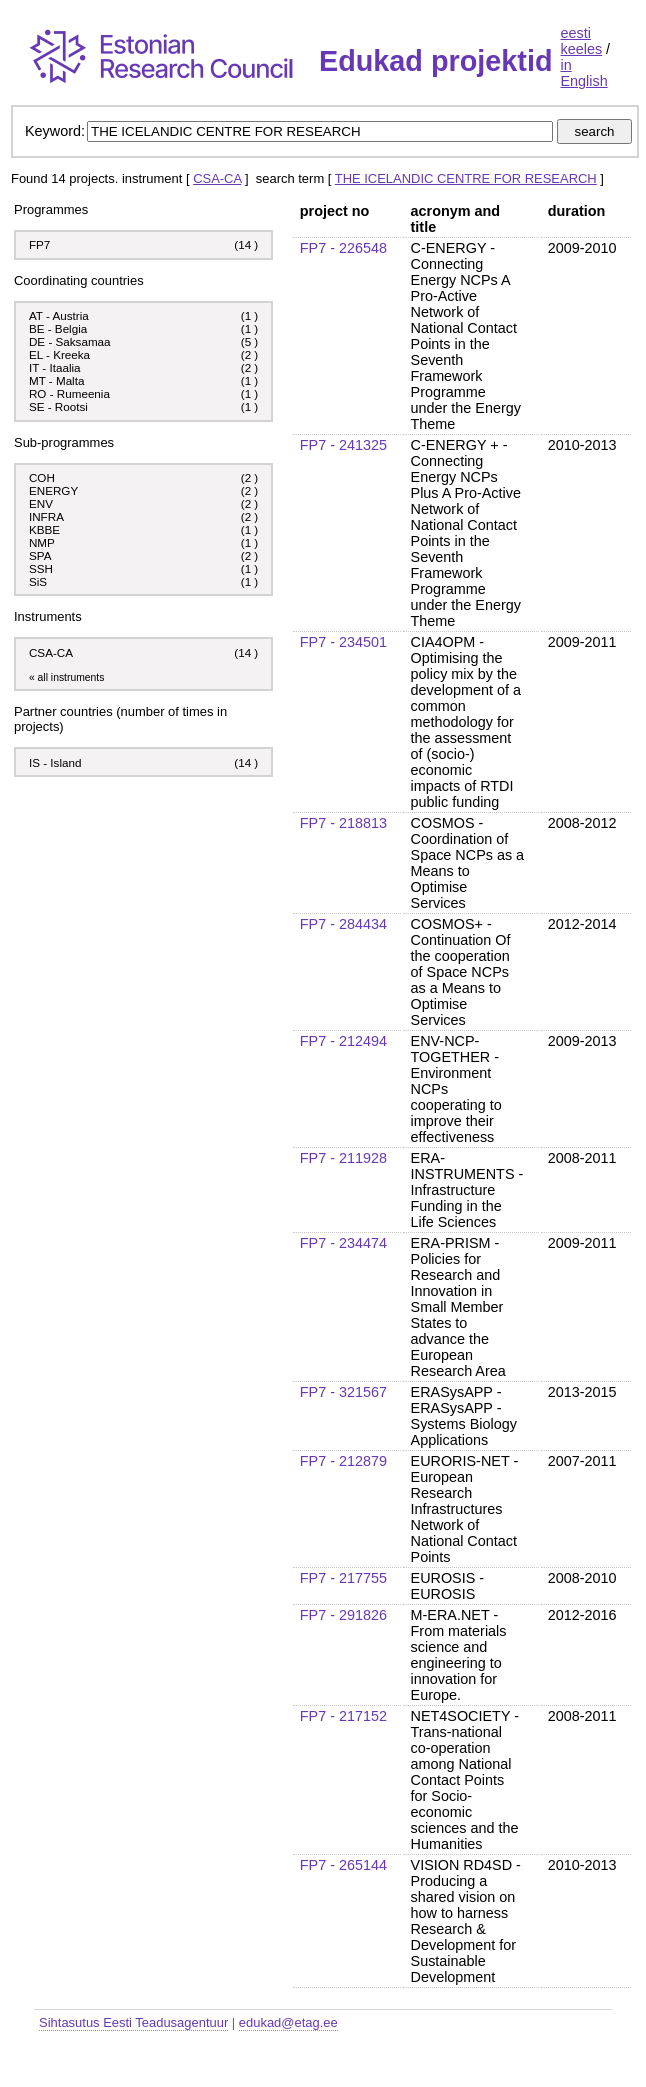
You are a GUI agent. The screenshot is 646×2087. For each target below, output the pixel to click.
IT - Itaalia (55, 367)
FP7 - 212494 (343, 1041)
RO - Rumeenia (69, 393)
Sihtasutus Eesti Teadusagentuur (133, 2022)
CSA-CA (217, 178)
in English (583, 73)
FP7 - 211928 (343, 1158)
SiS (38, 581)
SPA (40, 555)
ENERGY (53, 490)
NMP (42, 542)
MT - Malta (56, 380)
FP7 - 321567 (343, 1392)
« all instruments (66, 677)
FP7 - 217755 (343, 1578)
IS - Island (55, 762)
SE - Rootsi (58, 406)
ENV (41, 503)
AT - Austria (59, 315)
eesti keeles (581, 41)
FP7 (39, 244)
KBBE (44, 529)
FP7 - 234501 (343, 642)
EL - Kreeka (59, 354)
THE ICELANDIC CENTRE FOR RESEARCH (466, 178)
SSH (41, 568)
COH (42, 477)
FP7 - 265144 (343, 1865)
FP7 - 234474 (343, 1243)
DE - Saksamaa (70, 341)
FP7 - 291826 (343, 1615)
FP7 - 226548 (343, 248)
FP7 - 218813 (343, 823)
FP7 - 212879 (343, 1461)
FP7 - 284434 (343, 924)
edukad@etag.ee (288, 2022)
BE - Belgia (58, 328)
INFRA (46, 516)
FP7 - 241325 (343, 445)
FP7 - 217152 (343, 1716)
